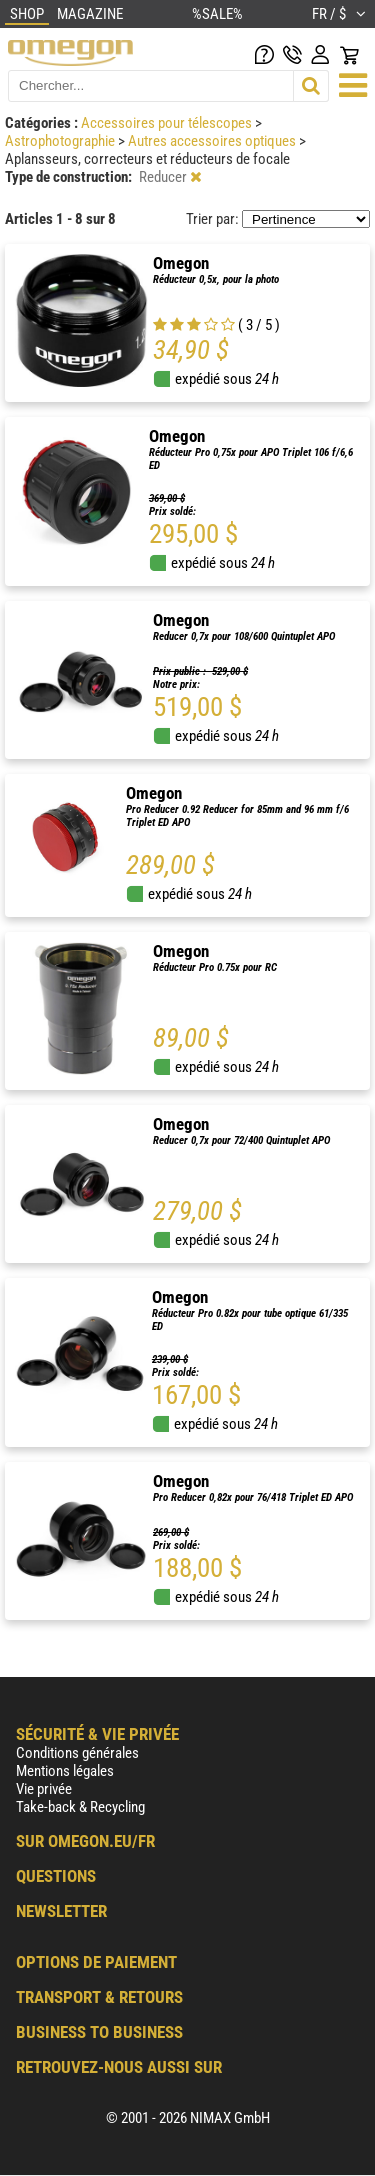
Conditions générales (77, 1753)
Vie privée (44, 1789)
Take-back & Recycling (80, 1807)
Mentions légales (65, 1771)
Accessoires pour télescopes (168, 123)
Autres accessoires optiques (213, 141)
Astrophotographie (61, 141)
